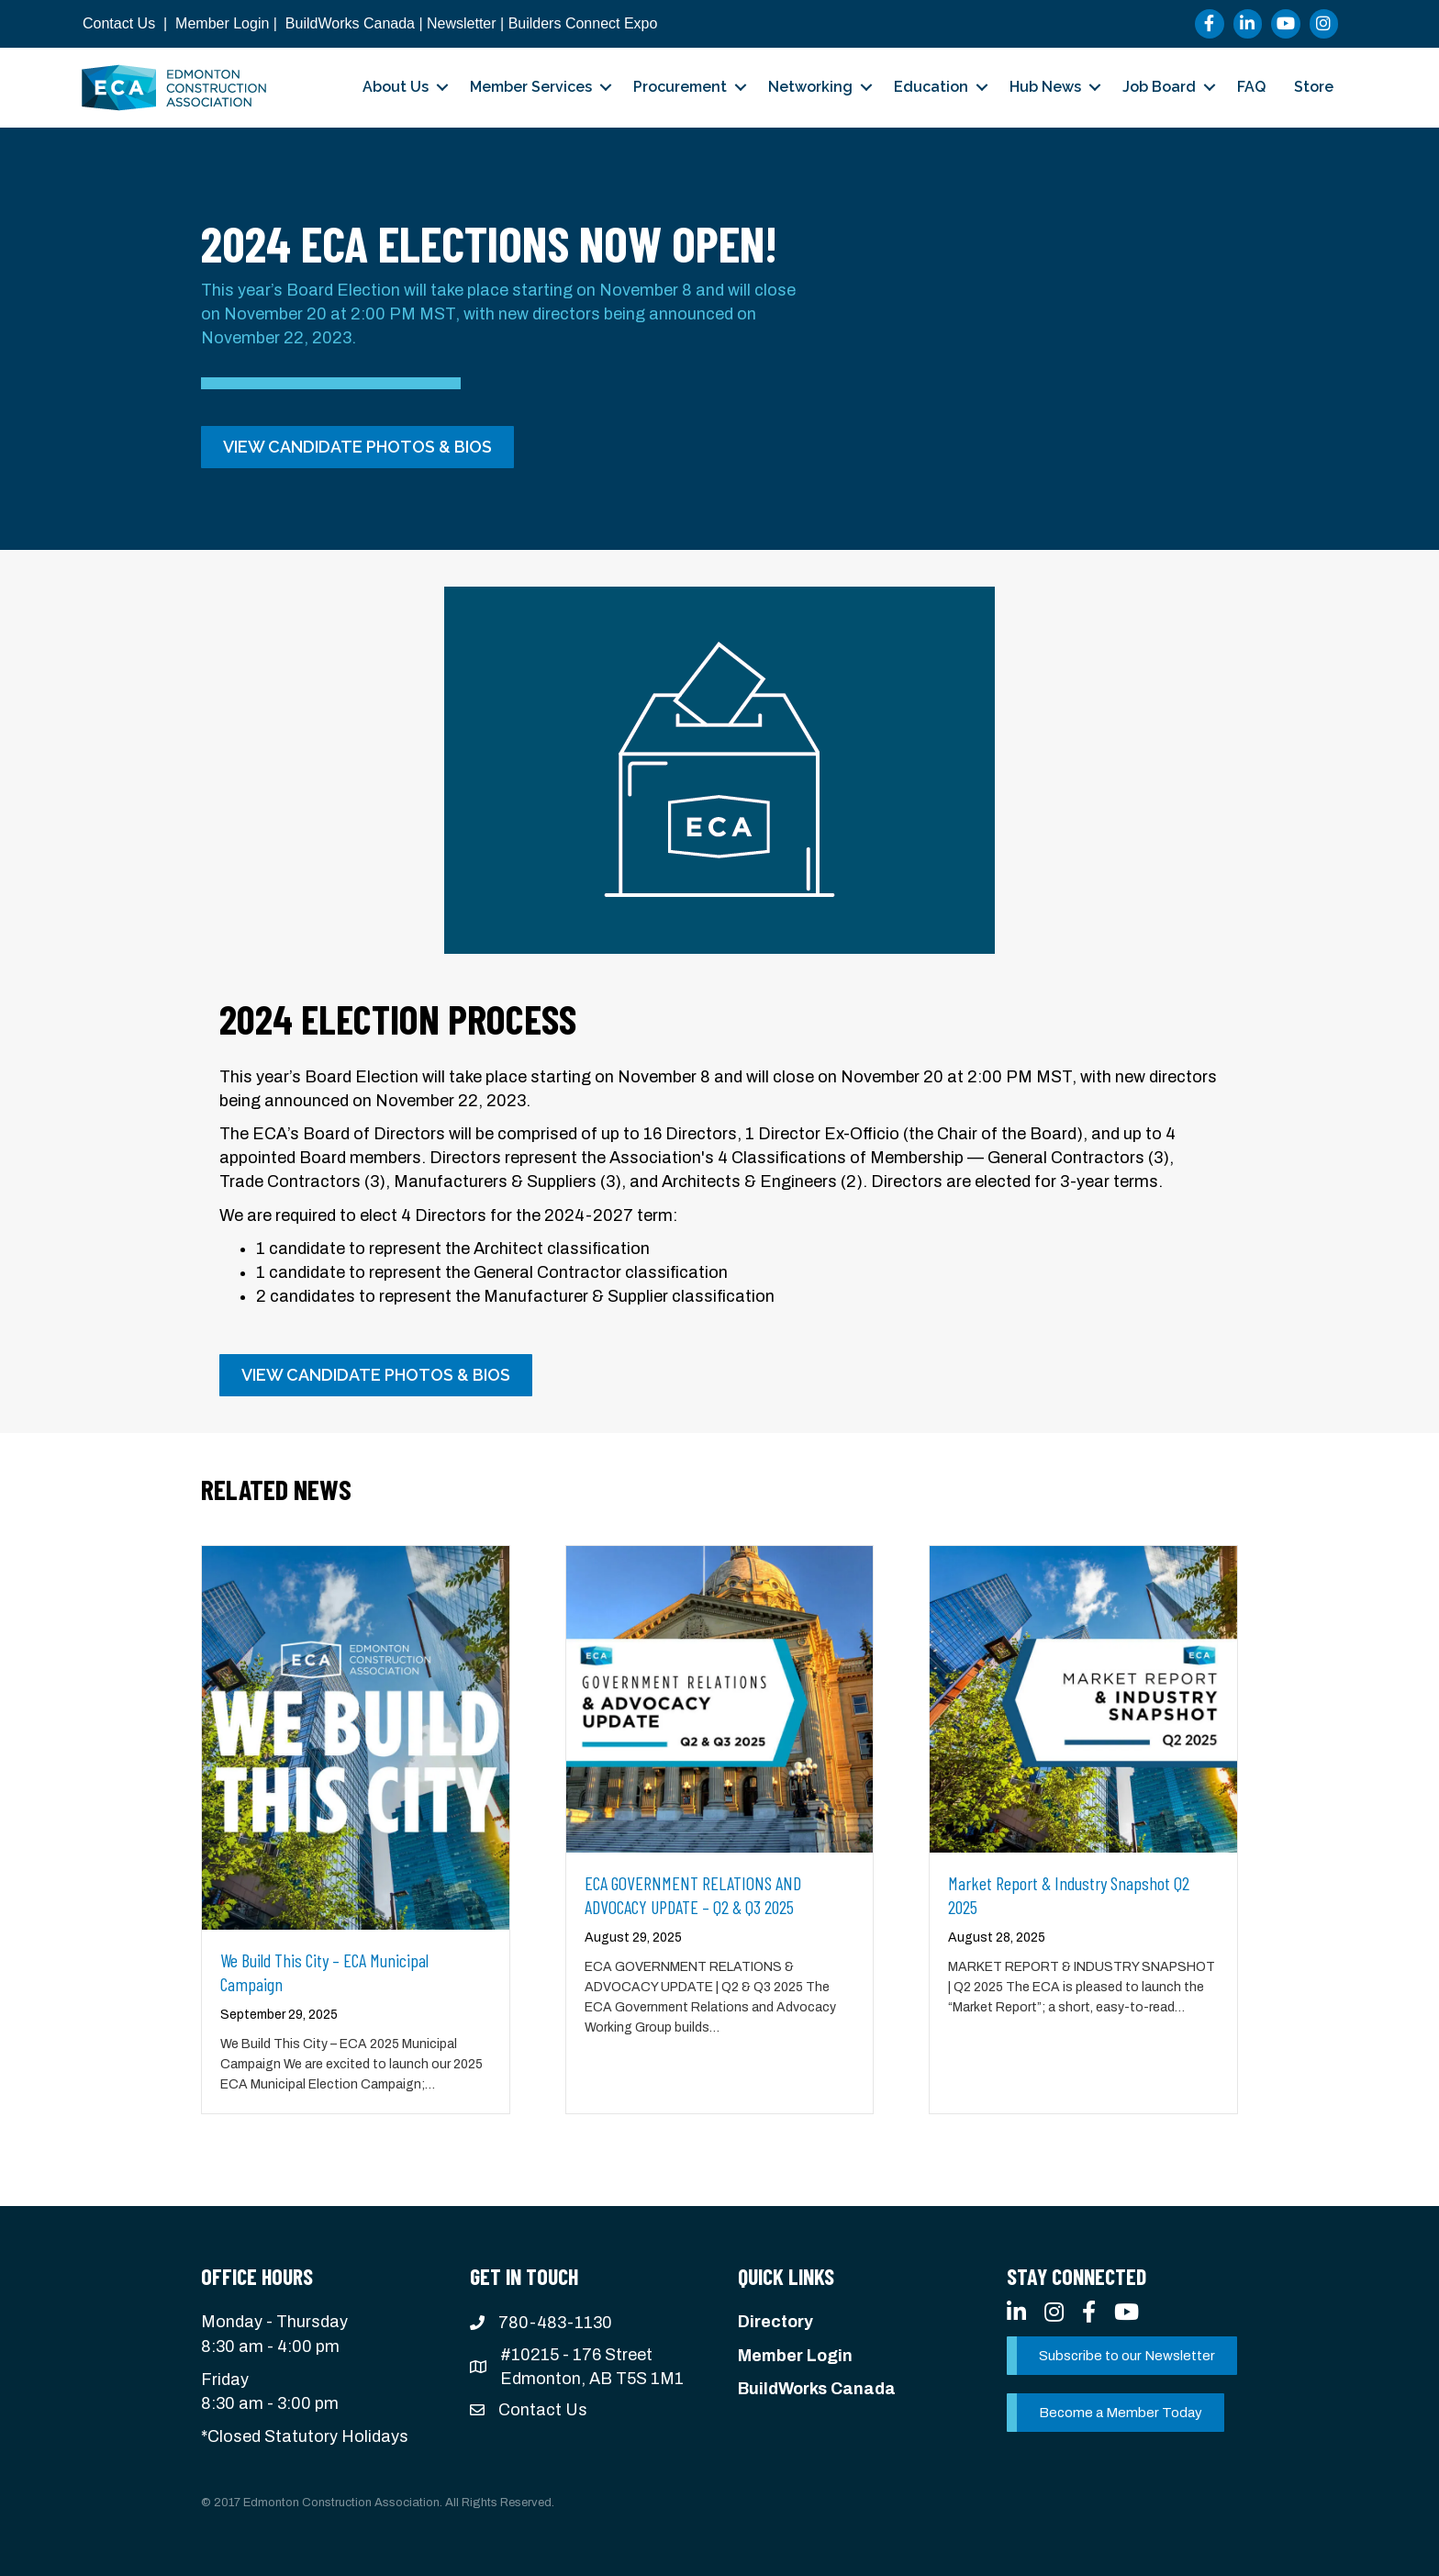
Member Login (222, 23)
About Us (396, 86)
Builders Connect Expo (583, 23)
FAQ (1251, 86)
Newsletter (461, 23)
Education (931, 86)
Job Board (1159, 86)
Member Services (531, 86)
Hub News (1045, 86)
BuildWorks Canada (350, 23)
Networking (810, 86)
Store (1313, 86)
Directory (775, 2322)
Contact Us (119, 23)
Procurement (680, 86)
